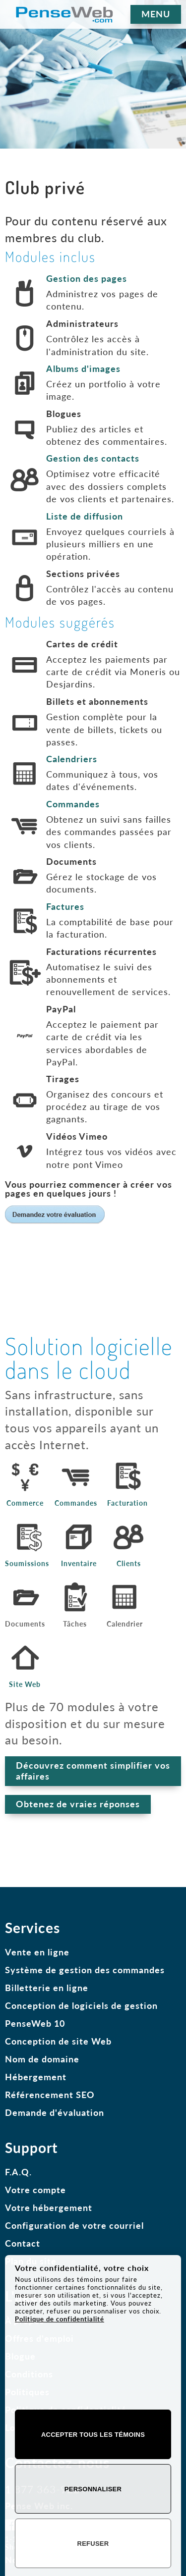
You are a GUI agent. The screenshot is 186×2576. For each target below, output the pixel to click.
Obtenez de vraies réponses (78, 1803)
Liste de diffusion (84, 516)
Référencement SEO (50, 2094)
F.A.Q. (18, 2171)
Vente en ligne (37, 1951)
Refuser (93, 2543)
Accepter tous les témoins (93, 2434)
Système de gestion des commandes (85, 1969)
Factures (65, 906)
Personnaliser (93, 2489)
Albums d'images (83, 368)
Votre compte (35, 2189)
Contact (22, 2243)
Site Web (25, 1684)
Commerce (25, 1503)
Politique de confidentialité (59, 2319)
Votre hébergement (48, 2207)
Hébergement (35, 2076)
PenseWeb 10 (35, 2023)
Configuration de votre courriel (74, 2225)
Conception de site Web (58, 2041)
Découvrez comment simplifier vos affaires (93, 1771)
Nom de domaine (42, 2058)
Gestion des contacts (92, 458)
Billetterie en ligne (46, 1987)
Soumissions (27, 1564)
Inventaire (79, 1564)
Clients (129, 1564)
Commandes (73, 803)
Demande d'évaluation (54, 2112)
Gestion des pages (86, 278)
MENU (155, 13)
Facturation (127, 1503)
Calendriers (71, 758)
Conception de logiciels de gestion (81, 2005)
